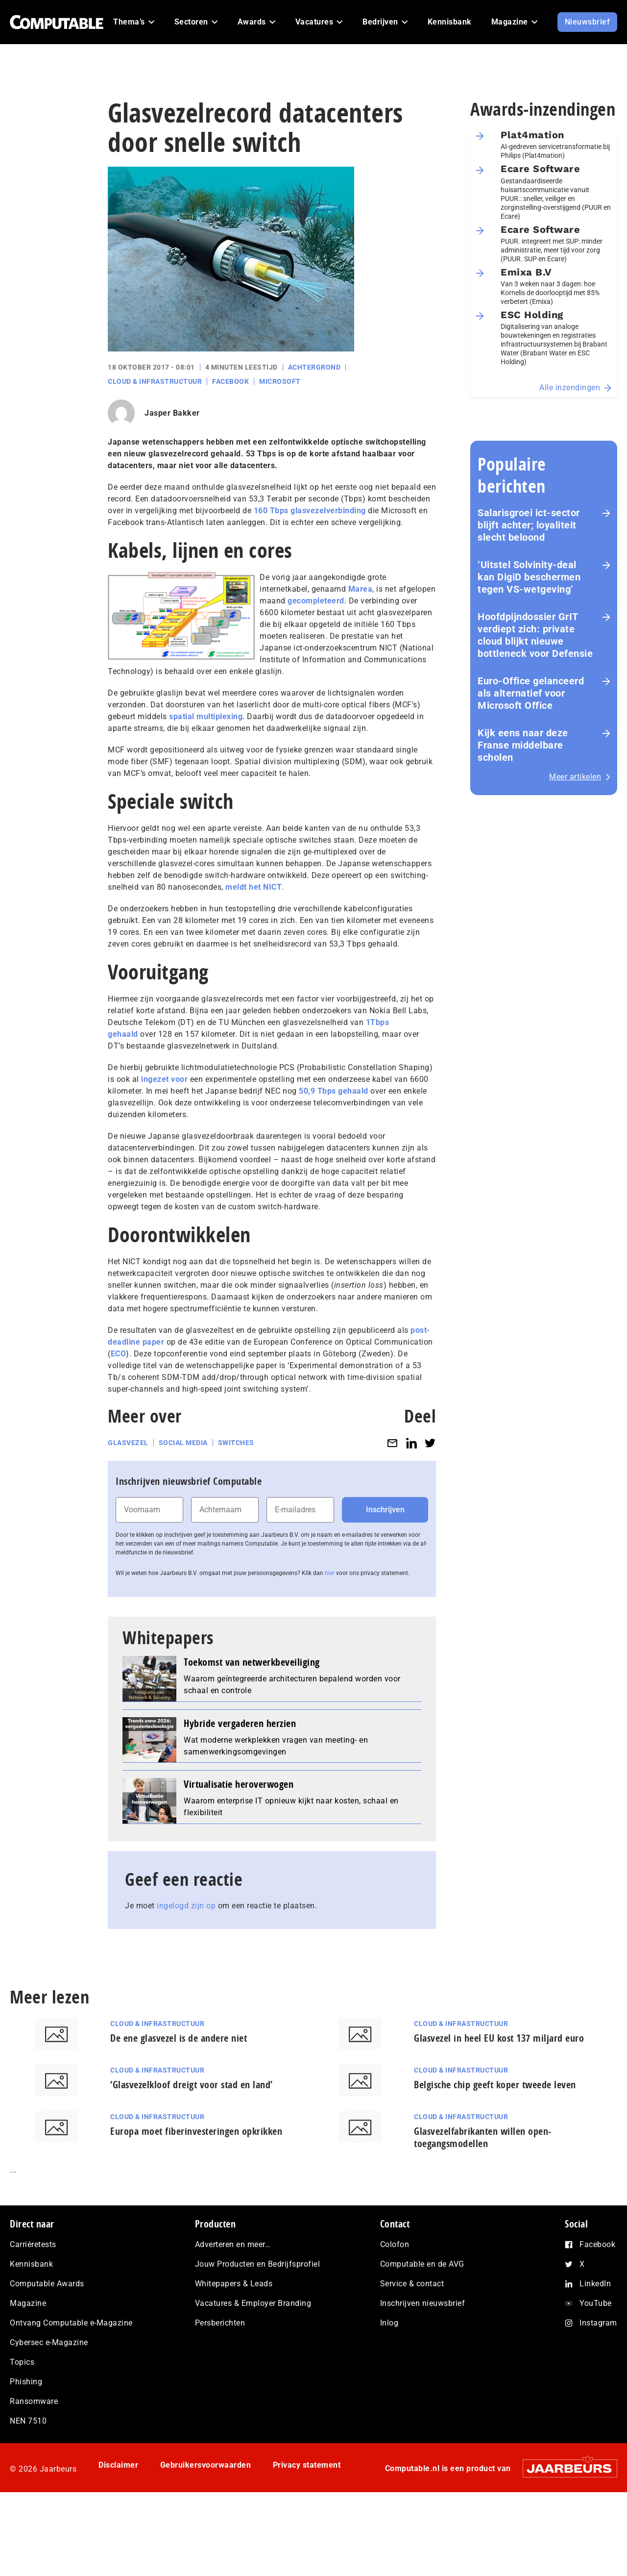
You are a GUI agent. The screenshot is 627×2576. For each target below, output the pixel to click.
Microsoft (280, 381)
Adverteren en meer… (233, 2244)
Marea (360, 589)
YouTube (595, 2303)
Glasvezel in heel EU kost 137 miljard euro (499, 2038)
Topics (22, 2362)
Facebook (230, 381)
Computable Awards (47, 2283)
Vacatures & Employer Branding (253, 2303)
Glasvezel (128, 1443)
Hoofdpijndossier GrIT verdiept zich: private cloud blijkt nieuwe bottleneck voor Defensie (535, 635)
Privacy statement (307, 2465)
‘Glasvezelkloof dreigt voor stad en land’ (191, 2084)
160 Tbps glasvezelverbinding (310, 510)
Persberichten (220, 2322)
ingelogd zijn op (186, 1905)
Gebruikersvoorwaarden (205, 2465)
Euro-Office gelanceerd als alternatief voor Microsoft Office (531, 693)
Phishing (26, 2381)
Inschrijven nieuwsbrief (422, 2303)
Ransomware (34, 2401)
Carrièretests (33, 2244)
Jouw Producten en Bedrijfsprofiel (257, 2264)
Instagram (598, 2322)
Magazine (28, 2303)
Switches (236, 1443)
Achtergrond (314, 367)
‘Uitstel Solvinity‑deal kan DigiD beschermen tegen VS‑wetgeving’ (529, 577)
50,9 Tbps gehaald (333, 1091)
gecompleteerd (316, 600)
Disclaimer (118, 2465)
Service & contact (412, 2283)
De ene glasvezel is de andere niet (178, 2038)
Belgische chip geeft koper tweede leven (495, 2084)
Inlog (389, 2322)
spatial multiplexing (205, 716)
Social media (183, 1443)
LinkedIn (595, 2283)
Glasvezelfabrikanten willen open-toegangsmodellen (483, 2137)
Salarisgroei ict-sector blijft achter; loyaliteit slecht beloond (529, 525)
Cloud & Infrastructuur (155, 381)
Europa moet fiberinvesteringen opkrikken (196, 2131)
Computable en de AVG (422, 2264)
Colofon (395, 2244)
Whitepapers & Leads (234, 2283)
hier (330, 1573)
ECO (118, 1353)
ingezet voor (164, 1079)
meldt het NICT (253, 887)
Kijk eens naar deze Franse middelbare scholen (523, 745)
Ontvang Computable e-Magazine (71, 2322)
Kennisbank (31, 2264)
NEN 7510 (28, 2421)
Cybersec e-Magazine (49, 2342)
